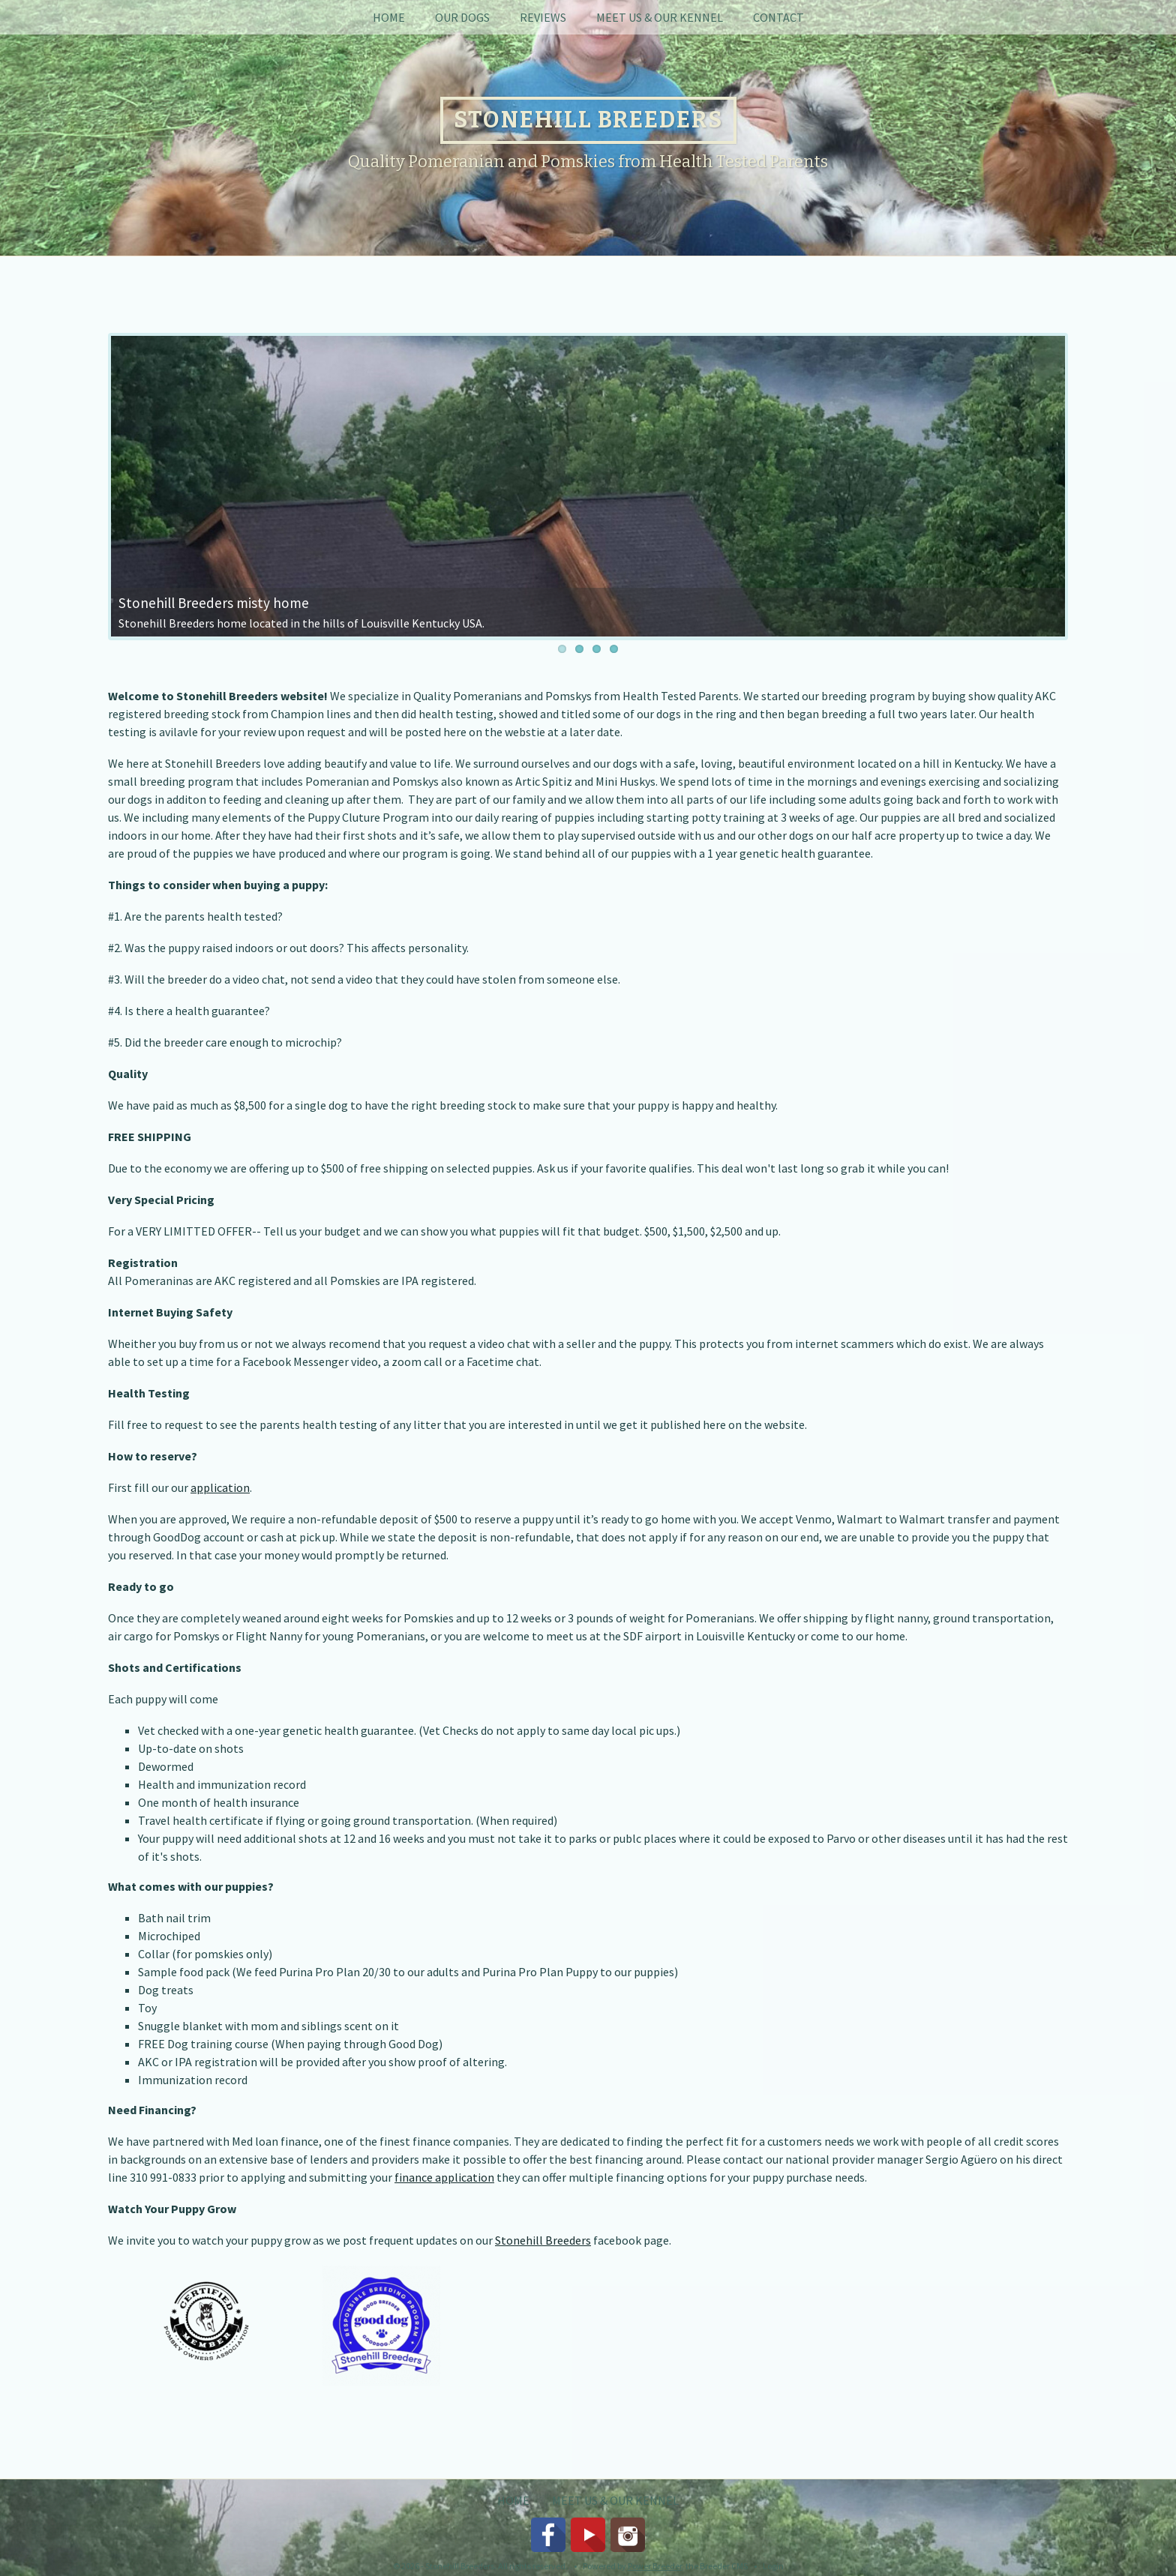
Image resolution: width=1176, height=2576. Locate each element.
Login (773, 2566)
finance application (444, 2177)
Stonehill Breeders (543, 2240)
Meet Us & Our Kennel (659, 17)
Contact (778, 17)
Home (389, 17)
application (220, 1487)
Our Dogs (462, 17)
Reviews (543, 17)
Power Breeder (655, 2566)
